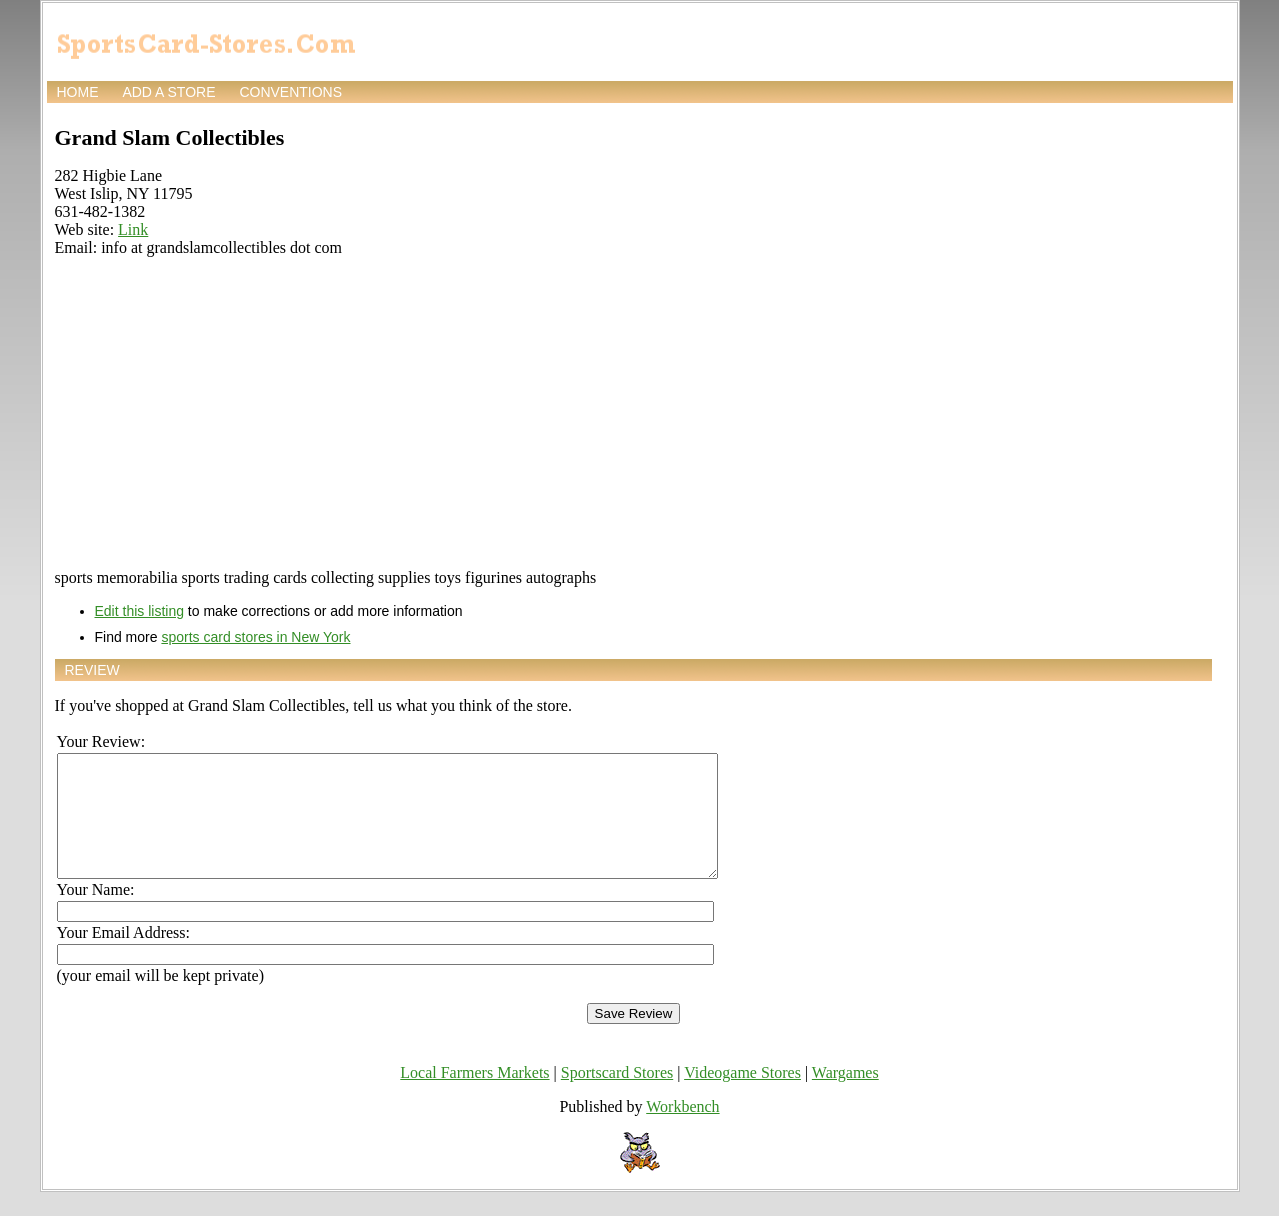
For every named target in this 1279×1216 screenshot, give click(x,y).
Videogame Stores (742, 1096)
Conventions (290, 92)
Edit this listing (139, 611)
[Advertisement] (633, 413)
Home (78, 92)
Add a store (168, 92)
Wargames (845, 1096)
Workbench (682, 1130)
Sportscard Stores (617, 1096)
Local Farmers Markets (474, 1096)
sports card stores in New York (255, 637)
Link (133, 229)
